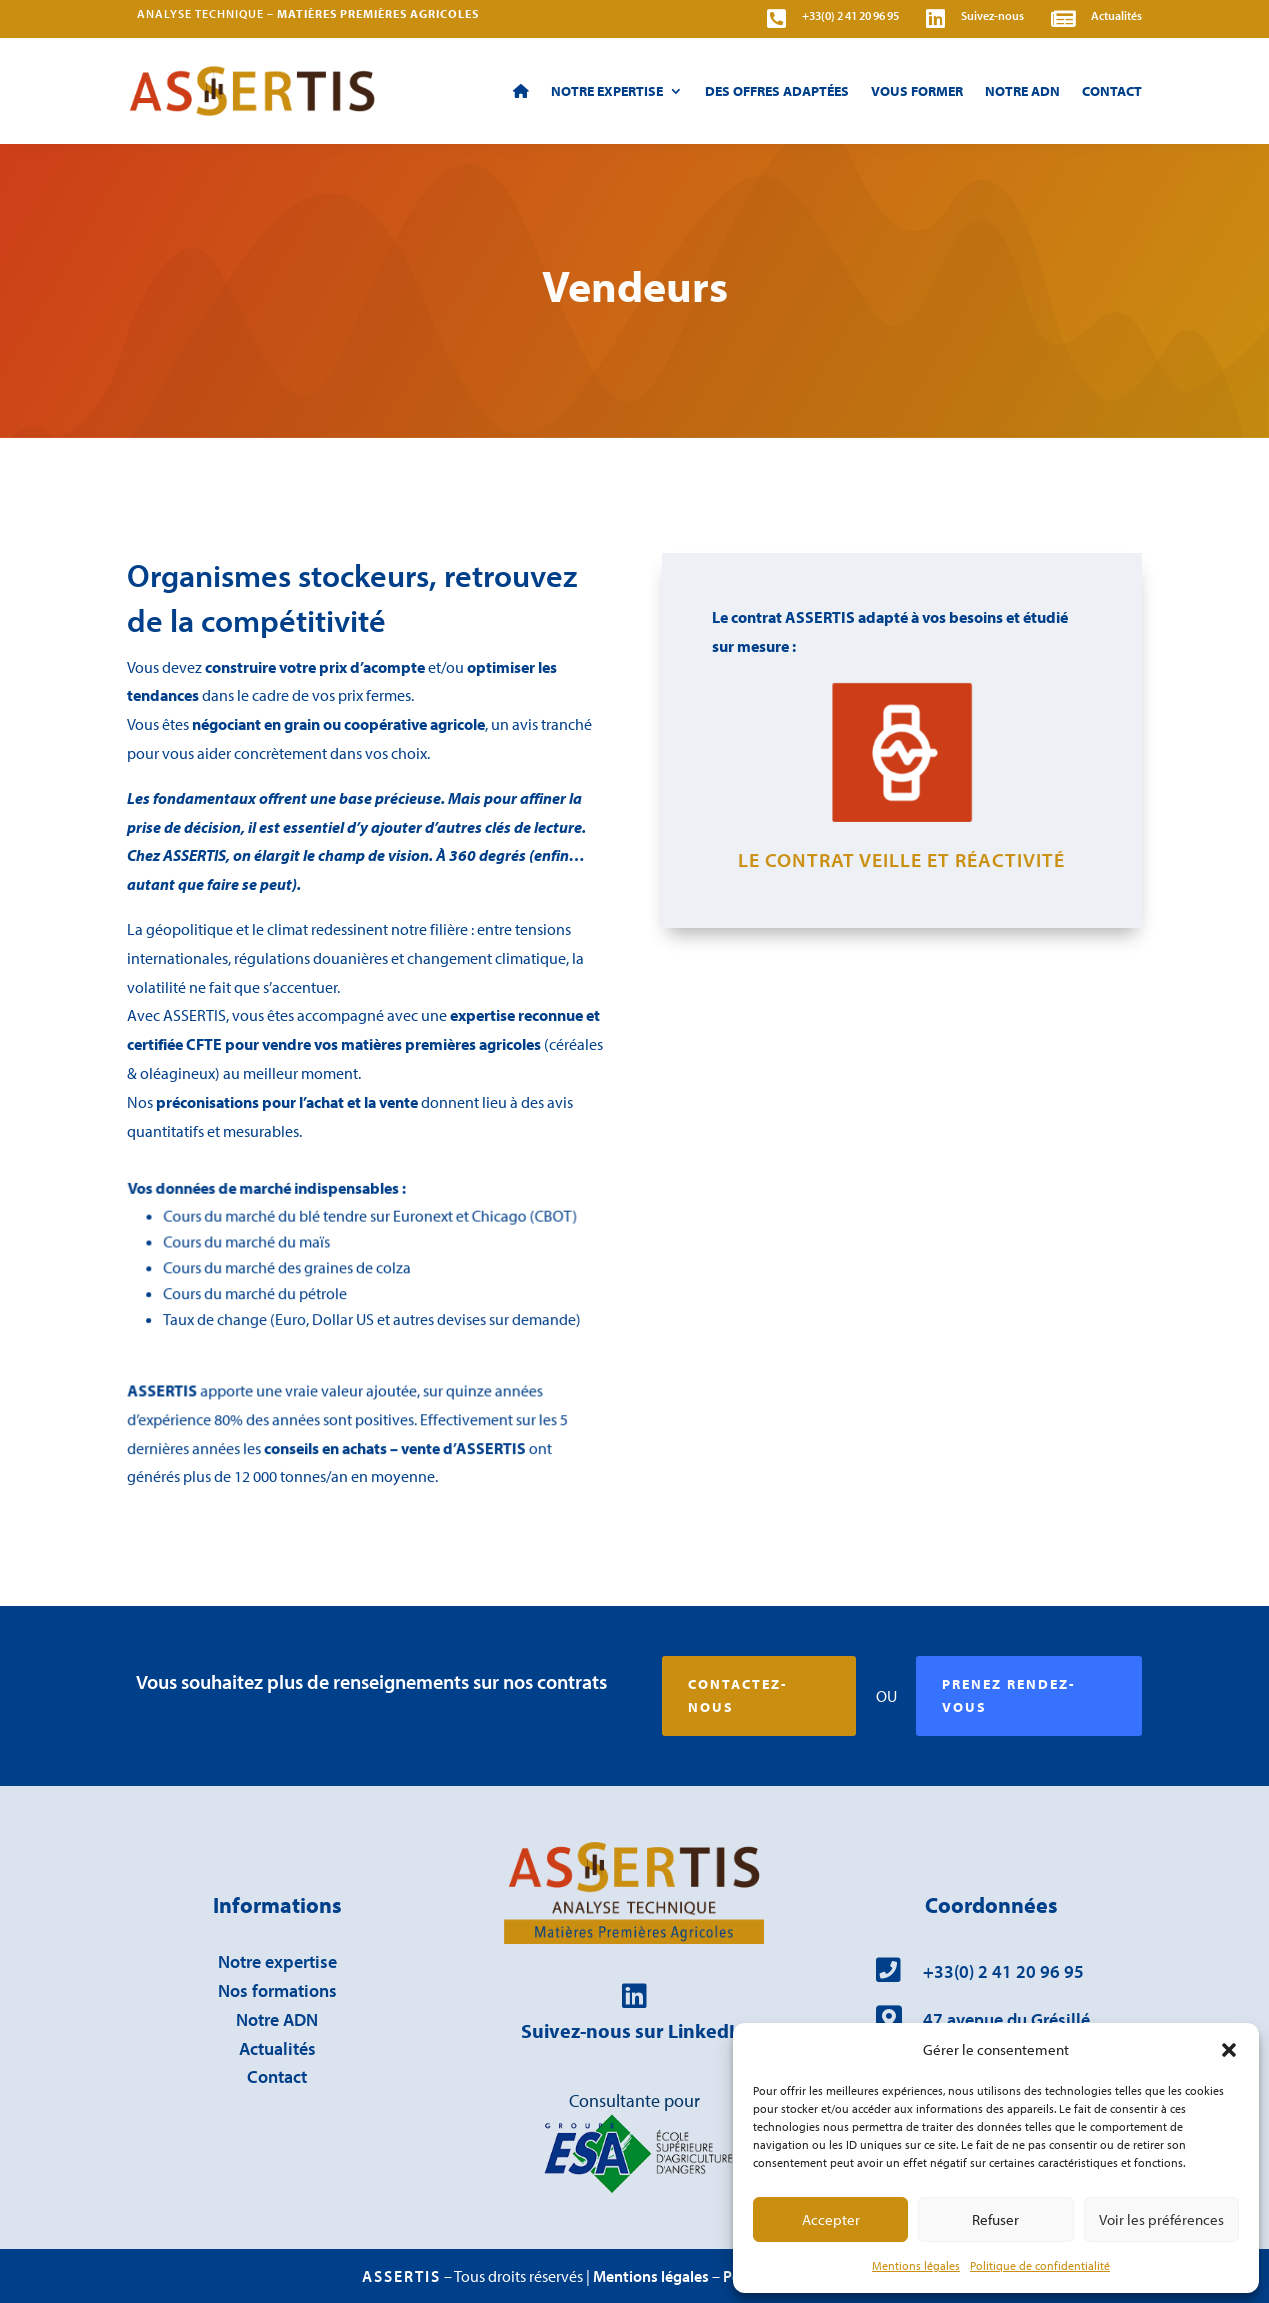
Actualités (277, 2048)
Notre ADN (1022, 91)
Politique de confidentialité (1040, 2265)
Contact (1112, 91)
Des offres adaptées (777, 91)
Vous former (917, 91)
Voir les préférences (1161, 2219)
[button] (1229, 2050)
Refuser (995, 2219)
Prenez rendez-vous (1009, 1696)
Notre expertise (607, 91)
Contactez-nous (738, 1696)
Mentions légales (916, 2265)
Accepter (831, 2219)
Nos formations (277, 1990)
